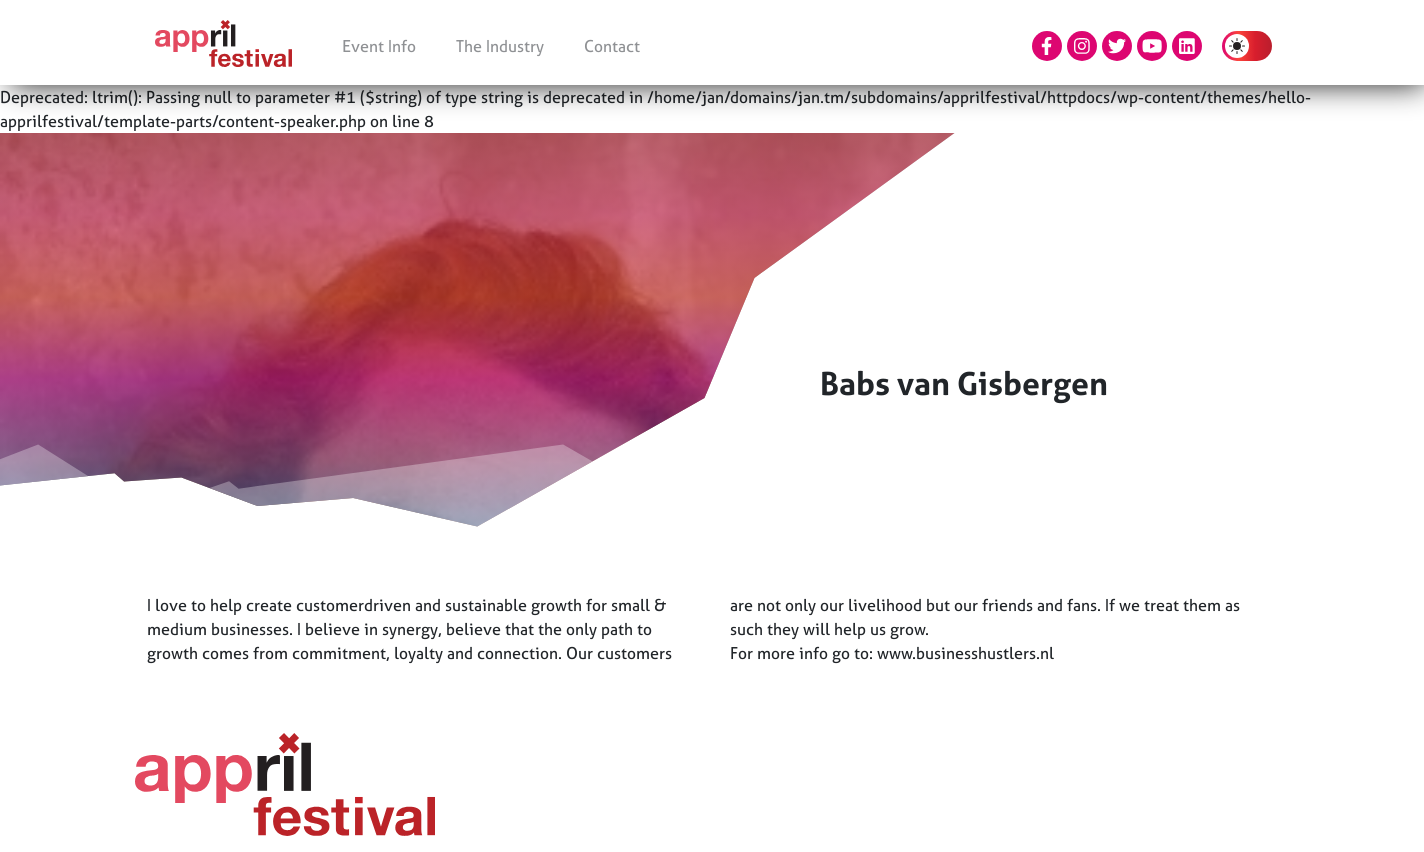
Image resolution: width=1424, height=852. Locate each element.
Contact (612, 46)
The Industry (500, 46)
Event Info (379, 46)
